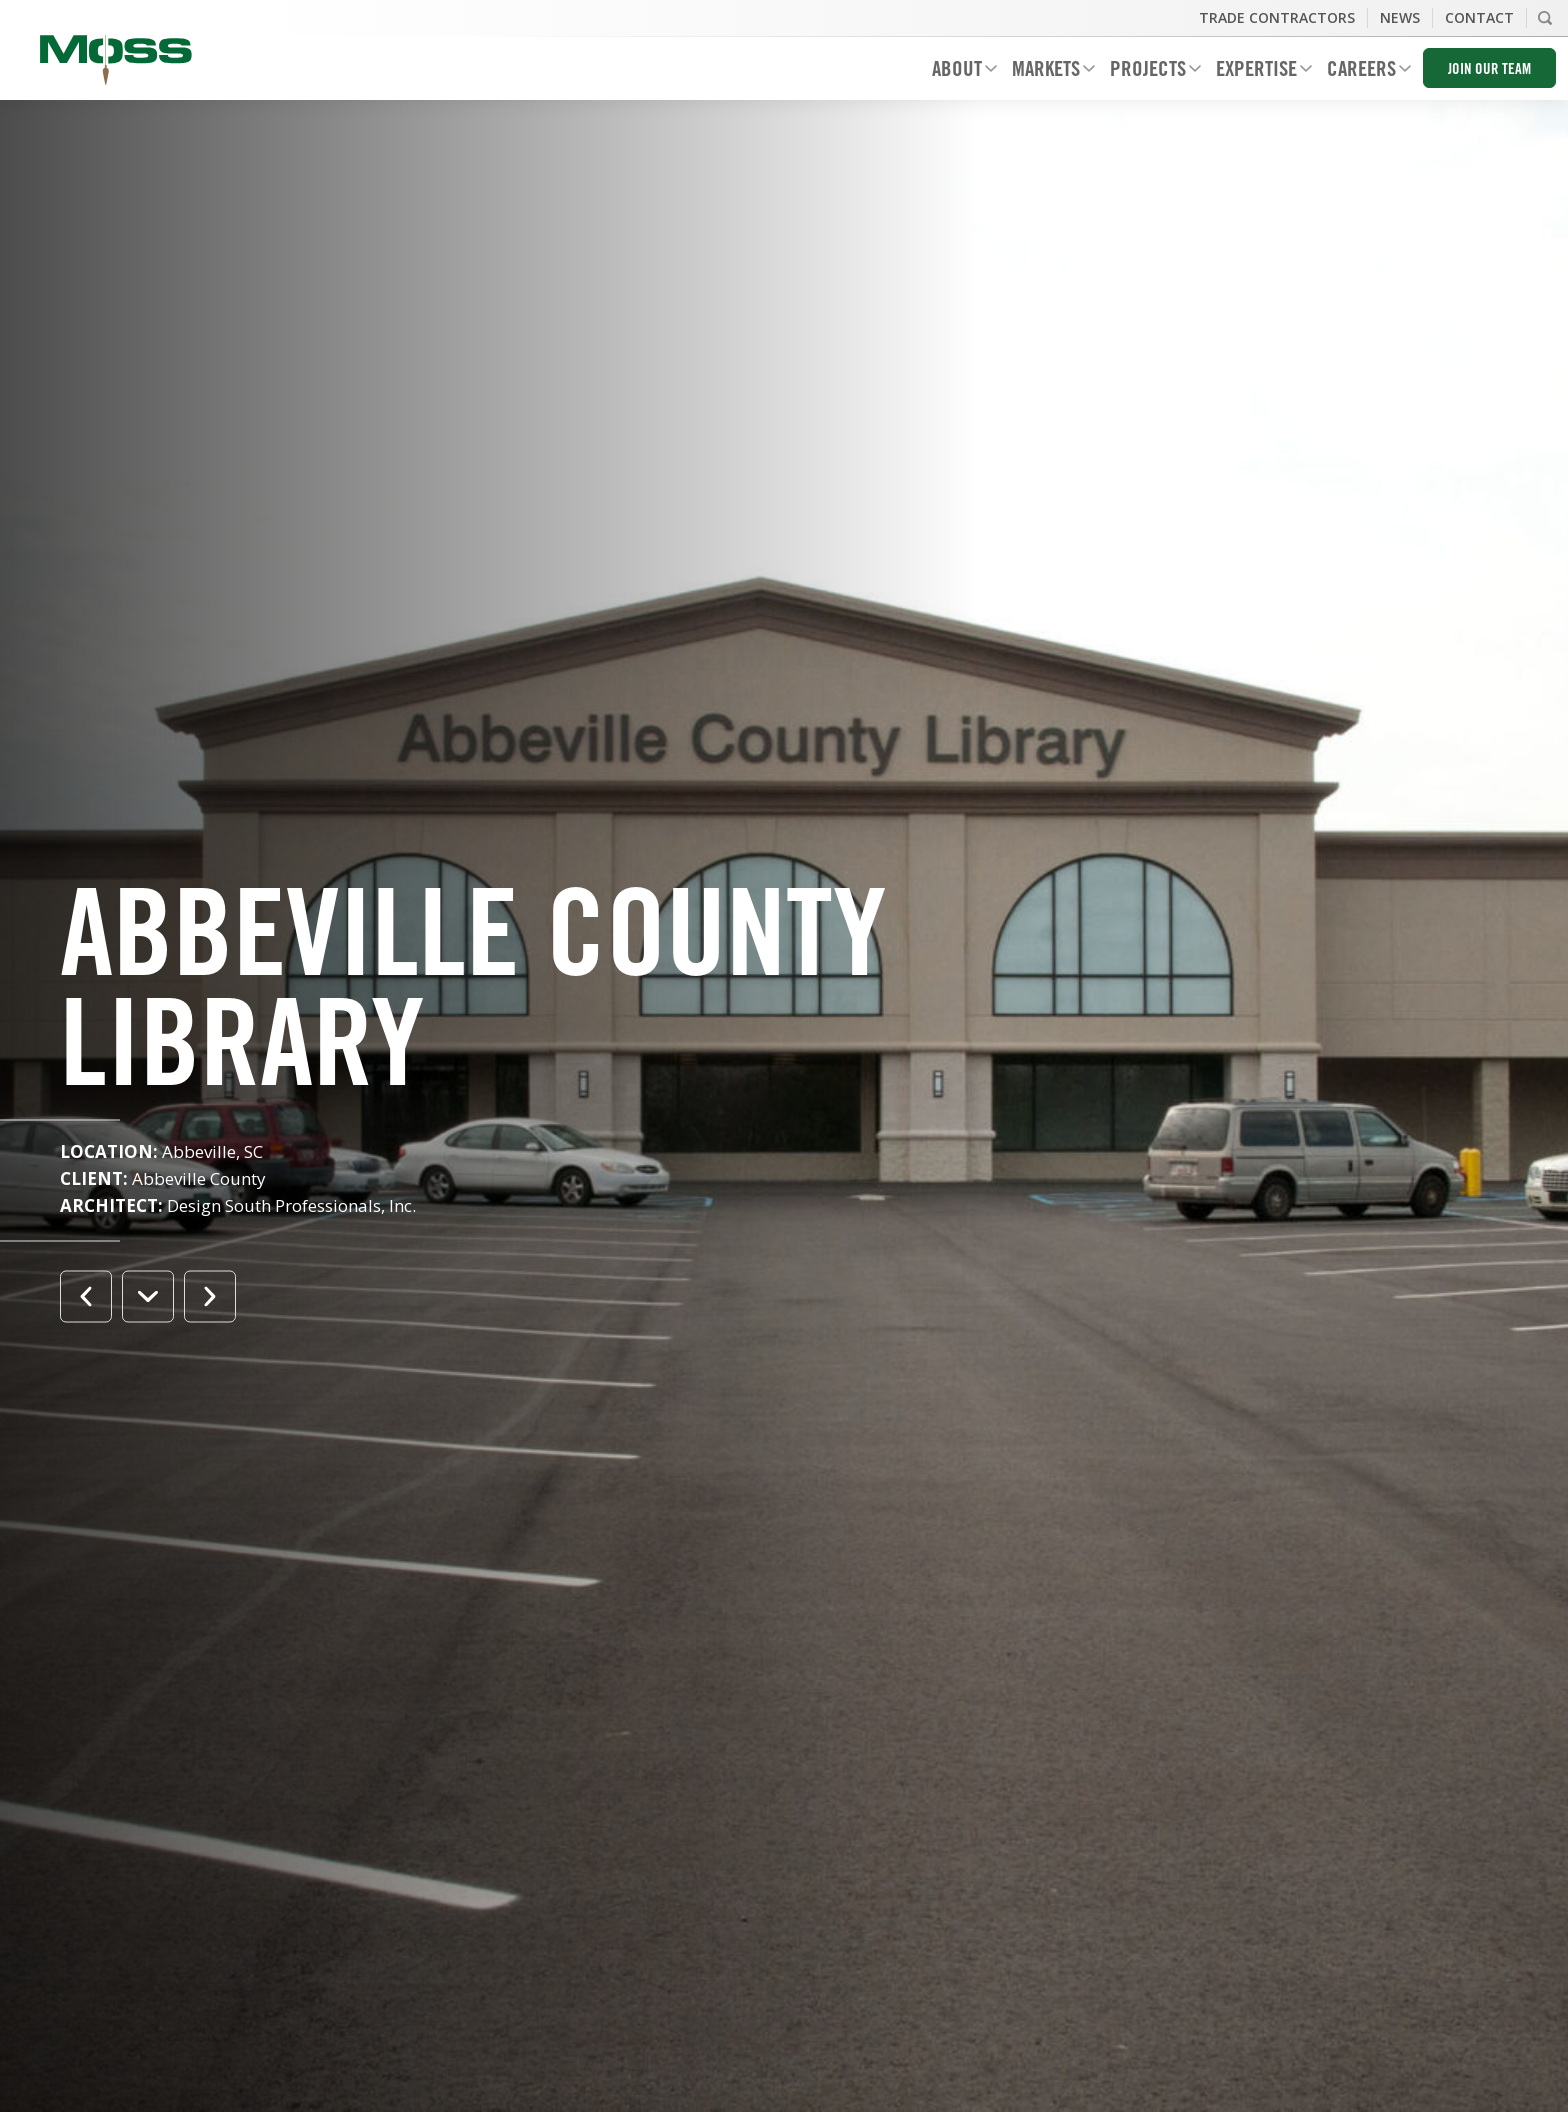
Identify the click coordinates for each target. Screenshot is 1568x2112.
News (1400, 17)
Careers (1361, 72)
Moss (116, 60)
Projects (1148, 72)
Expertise (1256, 72)
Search (1545, 18)
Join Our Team (1489, 70)
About (957, 72)
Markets (1046, 72)
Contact (1479, 17)
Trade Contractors (1277, 17)
